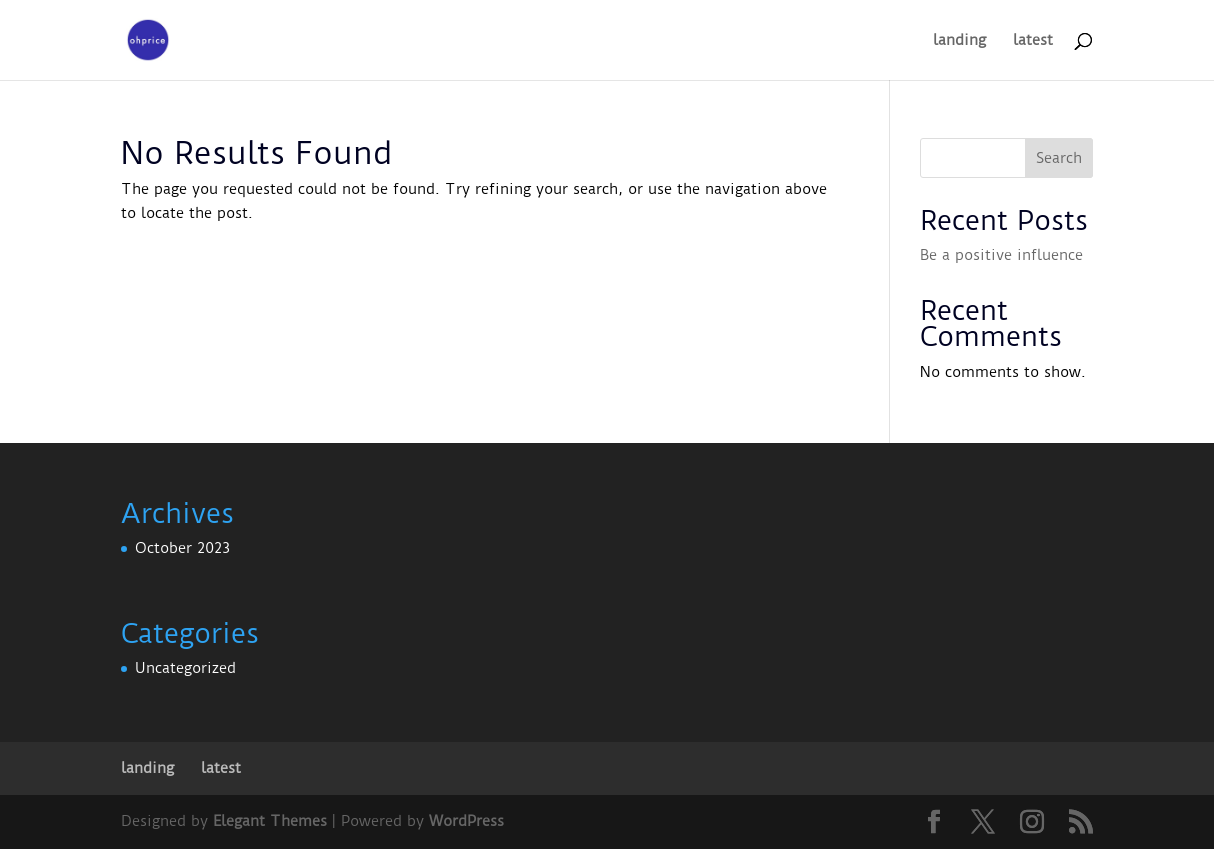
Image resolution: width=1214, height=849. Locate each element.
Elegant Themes (270, 821)
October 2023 (182, 548)
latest (1033, 41)
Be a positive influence (1001, 255)
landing (959, 41)
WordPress (466, 821)
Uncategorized (185, 668)
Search (1059, 158)
